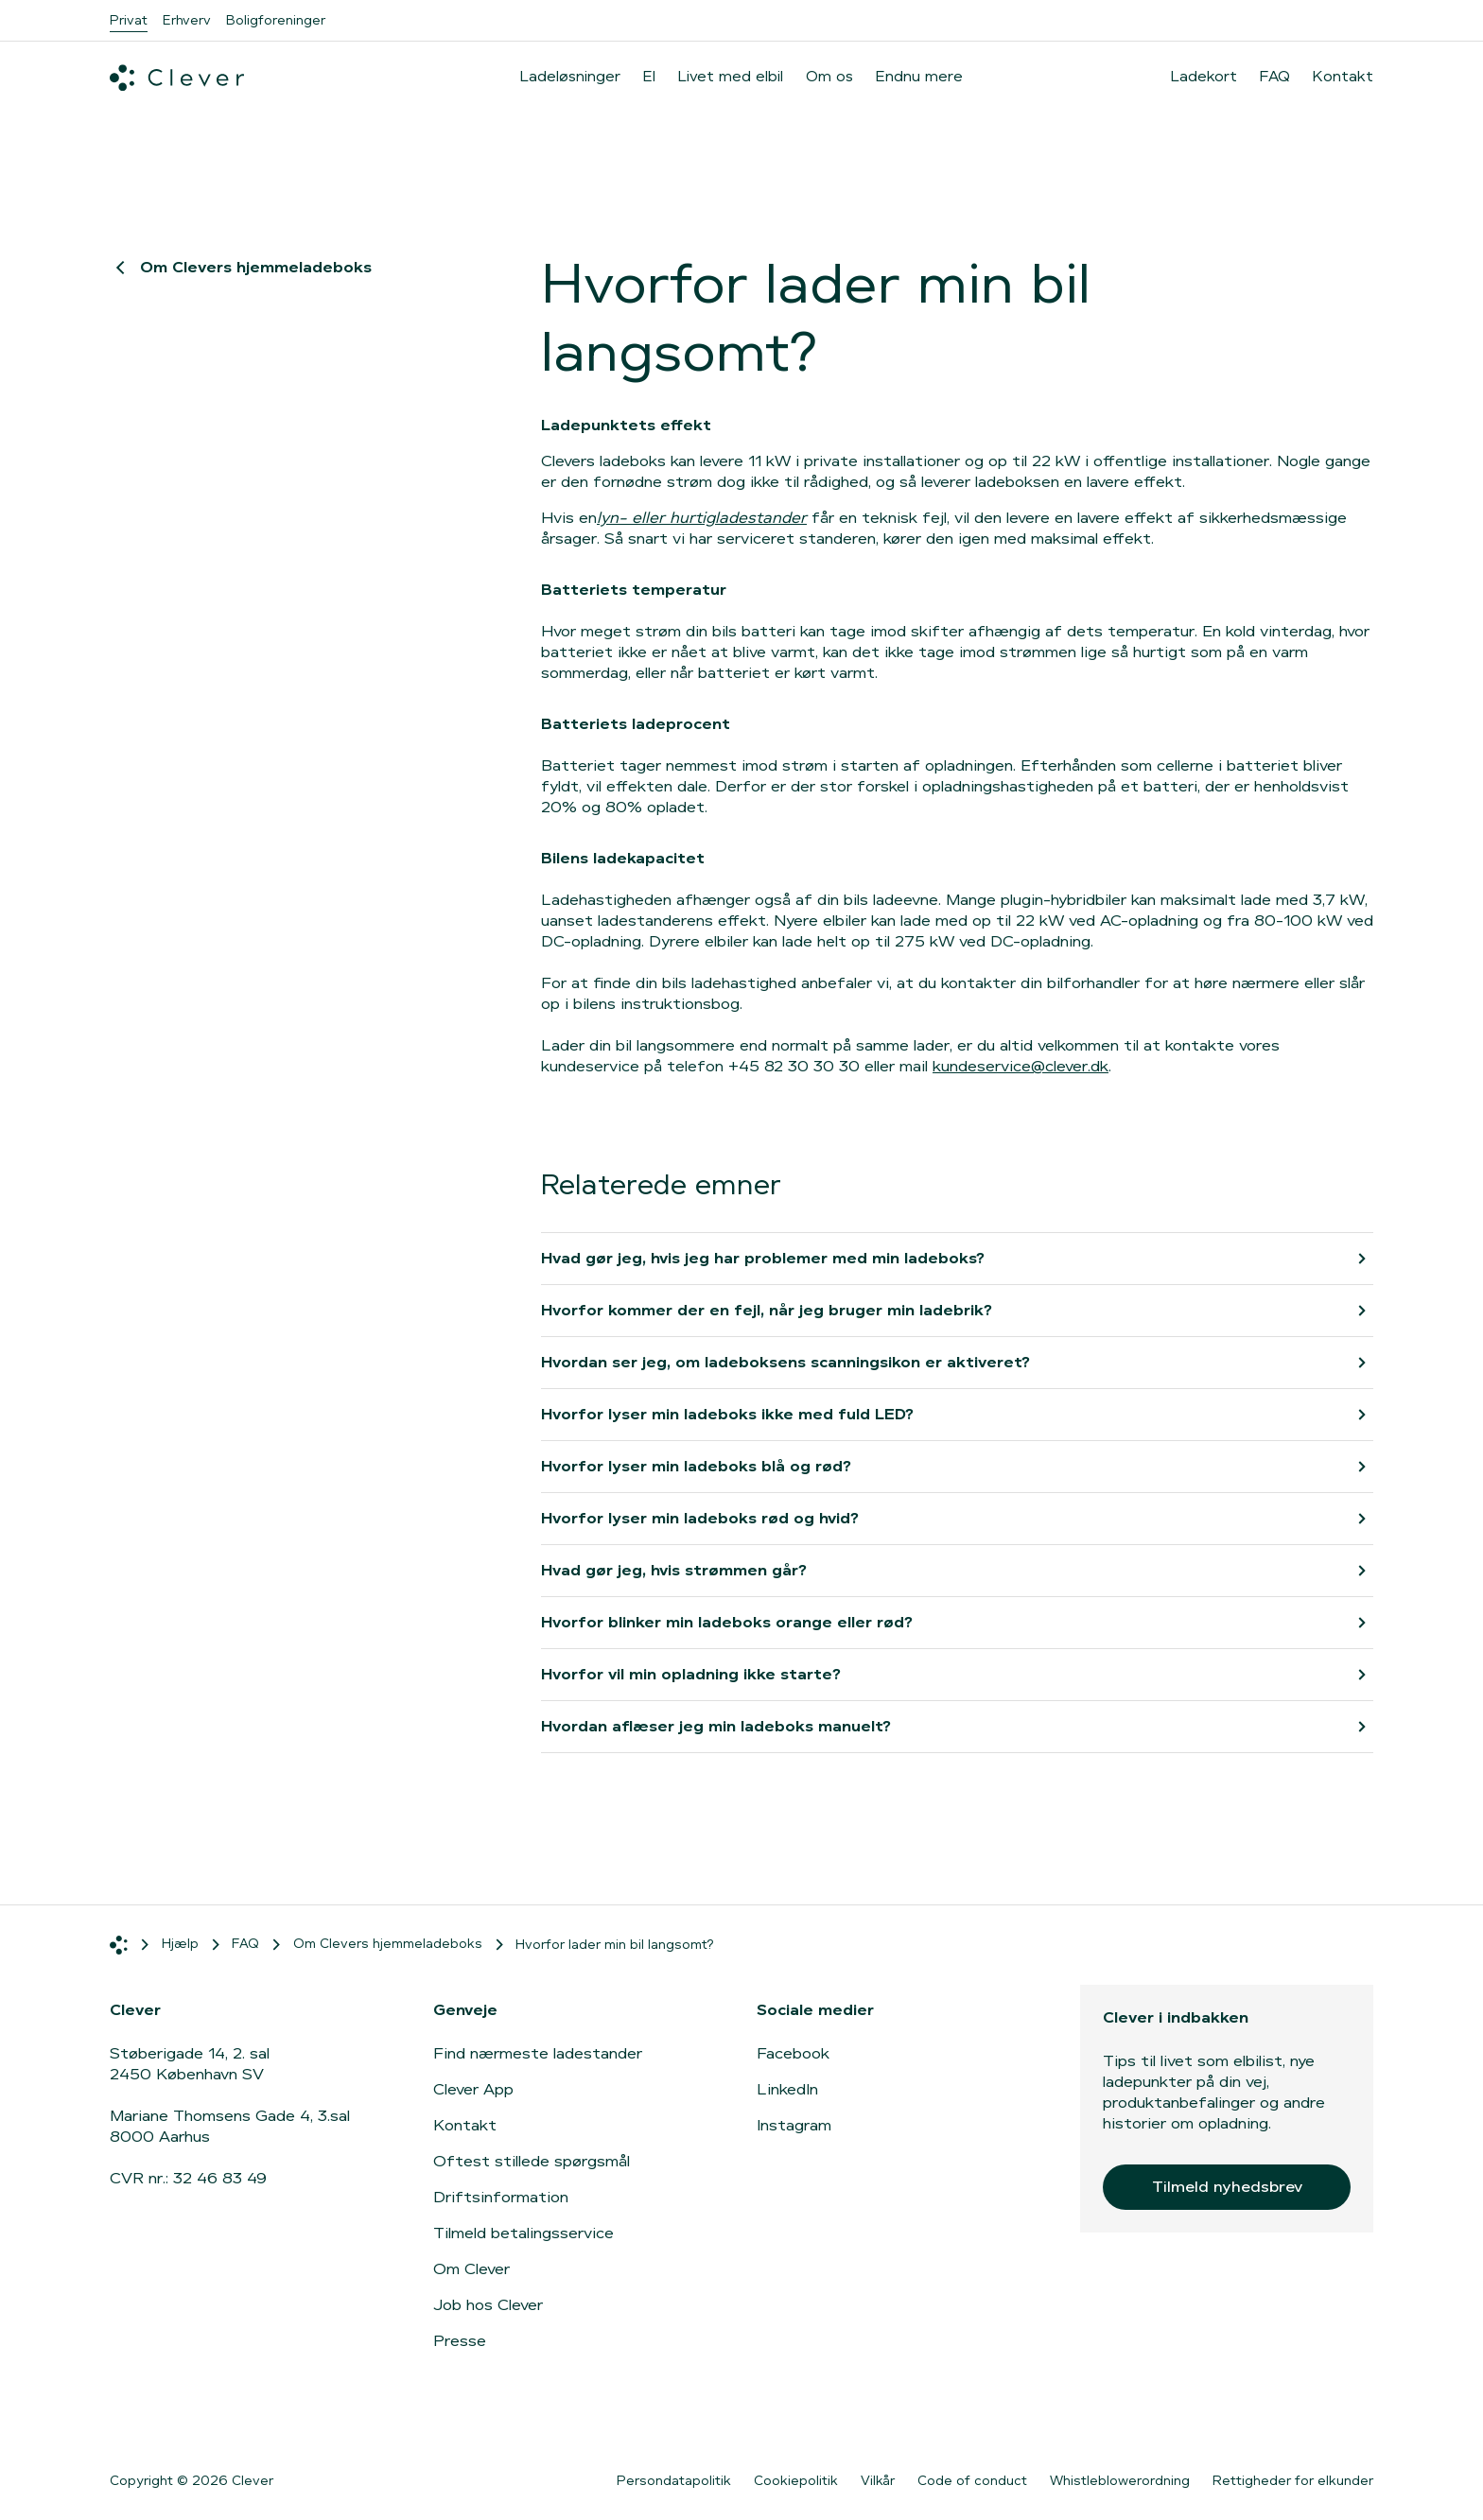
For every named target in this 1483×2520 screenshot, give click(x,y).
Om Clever (471, 2269)
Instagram (794, 2125)
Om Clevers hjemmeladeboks (241, 267)
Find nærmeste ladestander (537, 2053)
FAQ (1275, 76)
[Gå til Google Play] (1309, 2420)
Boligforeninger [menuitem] (275, 19)
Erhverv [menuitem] (187, 19)
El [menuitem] (649, 76)
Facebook (793, 2053)
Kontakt (1343, 76)
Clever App (473, 2089)
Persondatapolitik (674, 2480)
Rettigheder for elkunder (1293, 2480)
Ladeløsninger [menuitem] (570, 76)
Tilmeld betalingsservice (523, 2233)
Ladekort (1204, 76)
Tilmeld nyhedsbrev (1227, 2187)
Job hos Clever (488, 2305)
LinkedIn (787, 2089)
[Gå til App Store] (1158, 2420)
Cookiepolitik (796, 2480)
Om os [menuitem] (829, 76)
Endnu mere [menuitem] (919, 76)
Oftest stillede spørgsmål (531, 2161)
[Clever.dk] (177, 78)
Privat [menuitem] (129, 19)
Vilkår (878, 2480)
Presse (459, 2341)
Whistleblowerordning (1120, 2480)
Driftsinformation (500, 2197)
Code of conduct (972, 2480)
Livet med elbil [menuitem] (730, 76)
